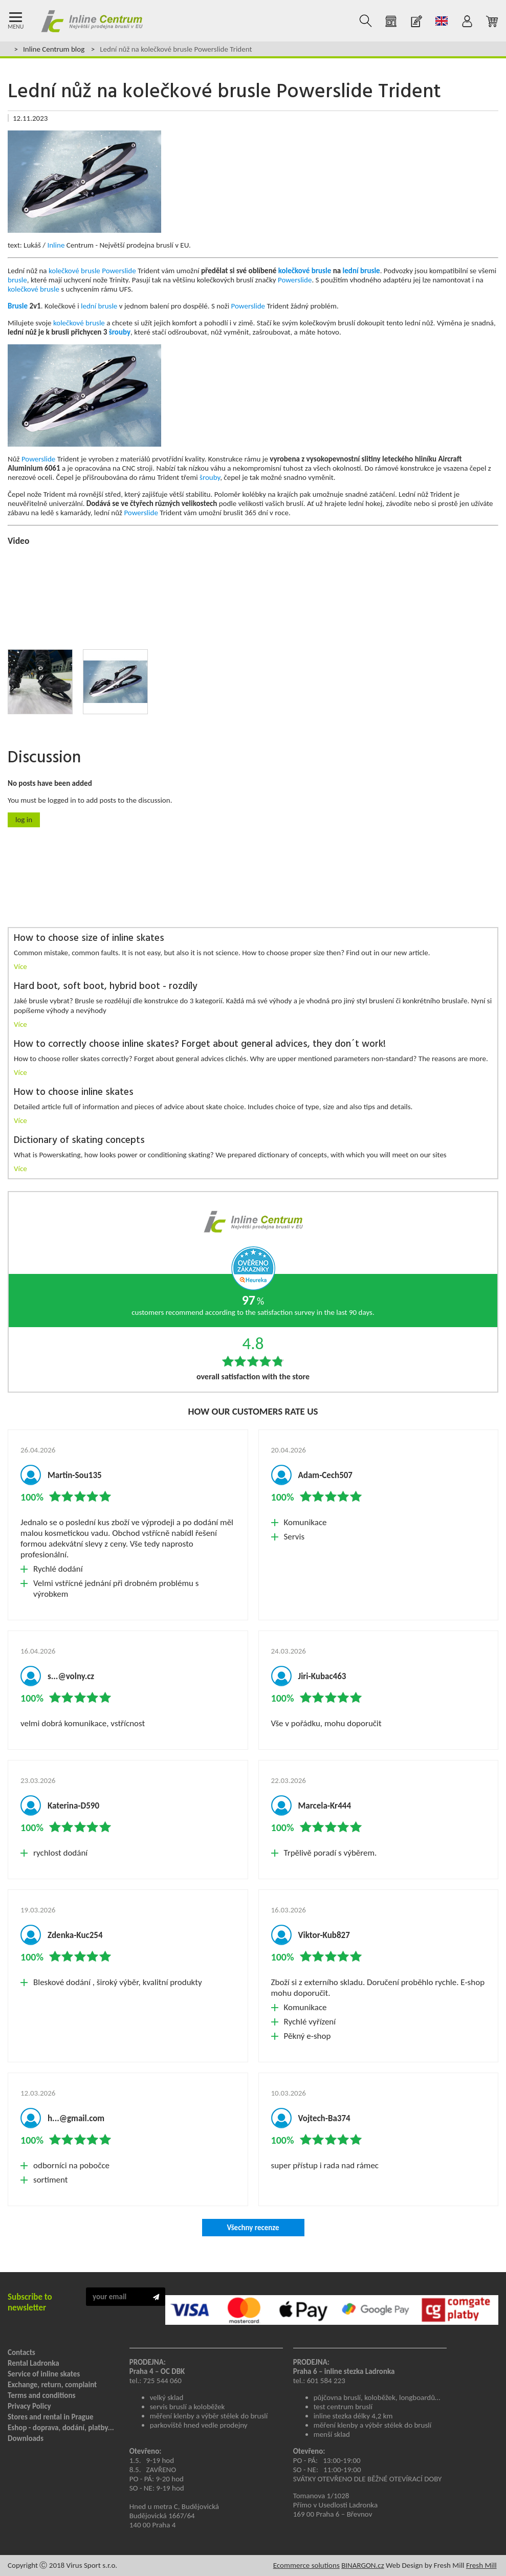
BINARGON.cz (362, 2565)
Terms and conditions (41, 2395)
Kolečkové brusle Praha (91, 21)
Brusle (18, 306)
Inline (55, 245)
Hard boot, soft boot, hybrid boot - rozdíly (105, 986)
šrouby (119, 332)
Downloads (25, 2438)
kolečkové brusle (74, 270)
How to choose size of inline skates (89, 938)
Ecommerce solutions (306, 2565)
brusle (17, 279)
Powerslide (119, 270)
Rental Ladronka (33, 2363)
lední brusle (361, 270)
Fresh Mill (481, 2565)
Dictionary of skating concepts (79, 1140)
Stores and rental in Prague (51, 2416)
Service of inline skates (44, 2374)
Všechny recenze (253, 2227)
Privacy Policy (29, 2406)
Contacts (21, 2352)
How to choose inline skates (74, 1092)
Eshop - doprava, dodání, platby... (61, 2427)
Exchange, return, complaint (52, 2384)
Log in (23, 819)
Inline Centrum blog (53, 49)
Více (20, 966)
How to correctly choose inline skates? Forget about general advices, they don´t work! (200, 1044)
